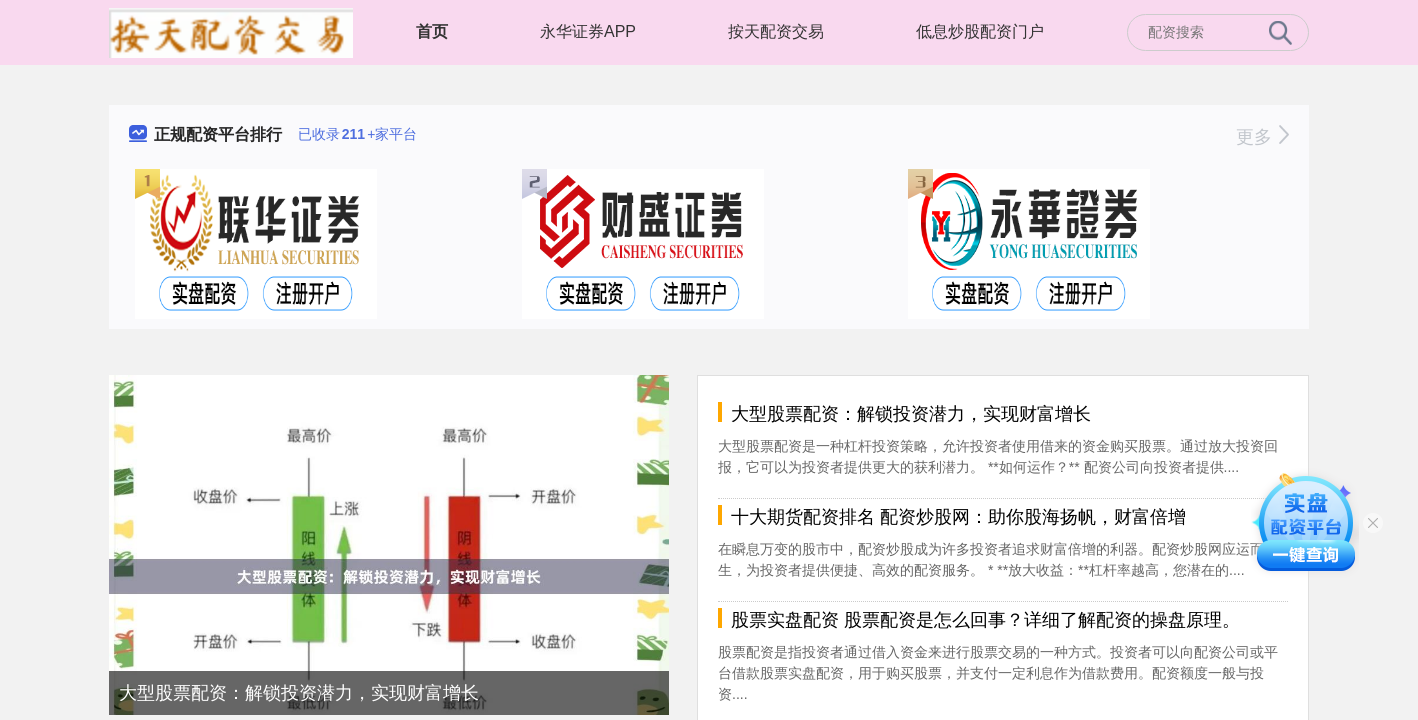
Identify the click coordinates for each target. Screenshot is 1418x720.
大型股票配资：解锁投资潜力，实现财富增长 (299, 693)
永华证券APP (588, 31)
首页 (432, 31)
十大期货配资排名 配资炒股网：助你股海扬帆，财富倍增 (958, 517)
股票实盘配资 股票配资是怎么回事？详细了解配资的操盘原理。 (985, 620)
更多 (1262, 137)
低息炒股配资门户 (980, 31)
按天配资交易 (776, 31)
